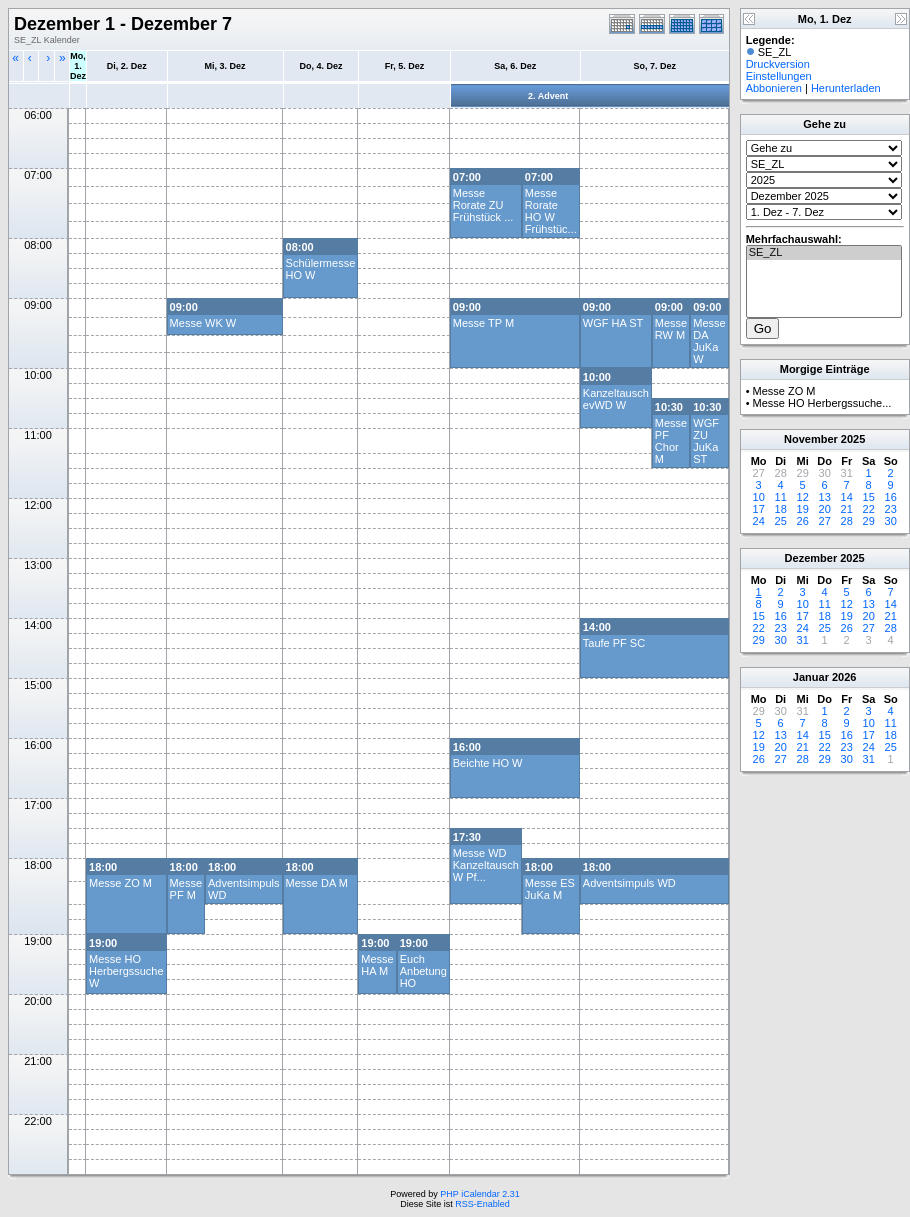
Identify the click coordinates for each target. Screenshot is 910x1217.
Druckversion (778, 64)
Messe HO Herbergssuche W (126, 971)
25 (781, 521)
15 (869, 497)
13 (825, 497)
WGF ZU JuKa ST (706, 441)
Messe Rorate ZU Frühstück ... (483, 205)
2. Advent (548, 96)
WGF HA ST (613, 323)
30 (891, 521)
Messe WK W (203, 323)
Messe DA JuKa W (709, 341)
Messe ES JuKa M (550, 889)
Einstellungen (779, 76)
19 (803, 509)
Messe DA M (317, 883)
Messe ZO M (120, 883)
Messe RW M (671, 329)
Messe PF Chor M (671, 441)
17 (759, 509)
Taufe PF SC (614, 643)
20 (825, 509)
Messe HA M (377, 965)
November (811, 439)
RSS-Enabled (482, 1204)
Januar (811, 677)
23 (891, 509)
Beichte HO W (488, 763)
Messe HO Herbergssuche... (822, 403)
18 (781, 509)
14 (847, 497)
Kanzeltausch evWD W (616, 399)
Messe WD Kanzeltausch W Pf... (486, 865)
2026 (844, 677)
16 (891, 497)
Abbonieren (774, 88)
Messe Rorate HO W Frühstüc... (551, 211)
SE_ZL (824, 253)
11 (781, 497)
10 (759, 497)
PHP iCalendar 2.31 (479, 1194)
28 (847, 521)
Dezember (811, 558)
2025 (853, 439)
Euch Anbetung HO (423, 971)
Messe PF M (186, 889)
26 (803, 521)
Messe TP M (483, 323)
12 (803, 497)
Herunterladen (846, 88)
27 (825, 521)
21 (847, 509)
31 (803, 640)
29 (869, 521)
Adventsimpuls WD (629, 883)
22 (869, 509)
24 (759, 521)
